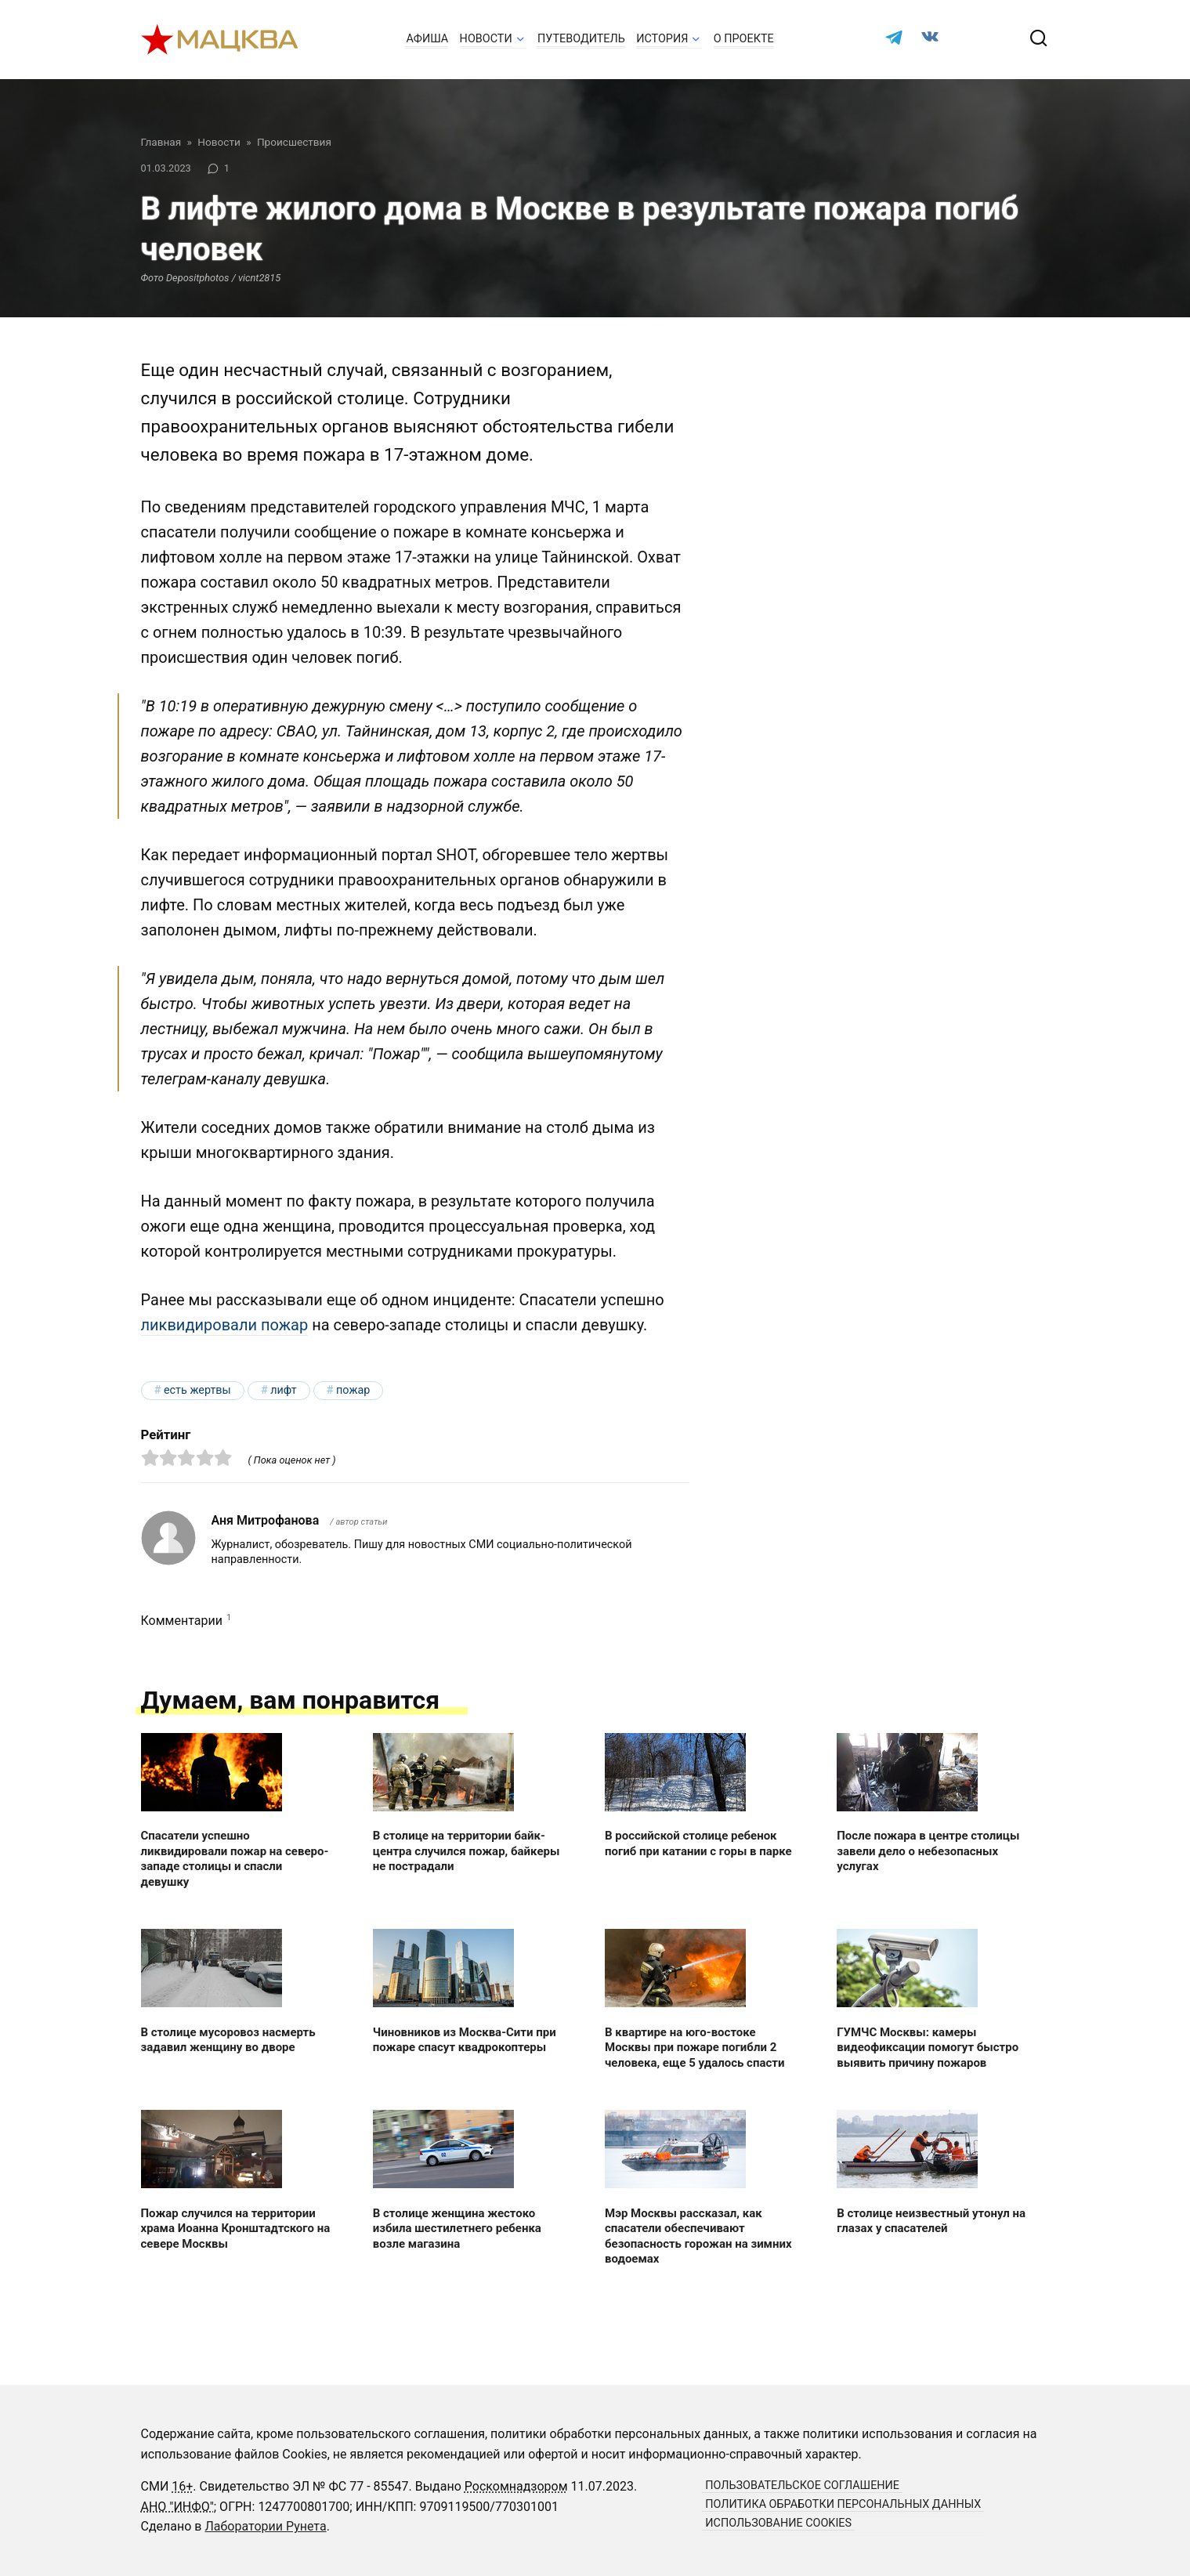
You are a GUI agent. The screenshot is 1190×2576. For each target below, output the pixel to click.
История (662, 38)
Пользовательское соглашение (802, 2485)
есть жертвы (197, 1390)
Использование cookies (778, 2523)
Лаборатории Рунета (265, 2526)
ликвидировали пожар (225, 1324)
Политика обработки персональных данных (843, 2504)
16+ (182, 2486)
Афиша (427, 38)
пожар (353, 1390)
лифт (283, 1390)
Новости (486, 38)
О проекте (744, 38)
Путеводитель (581, 38)
